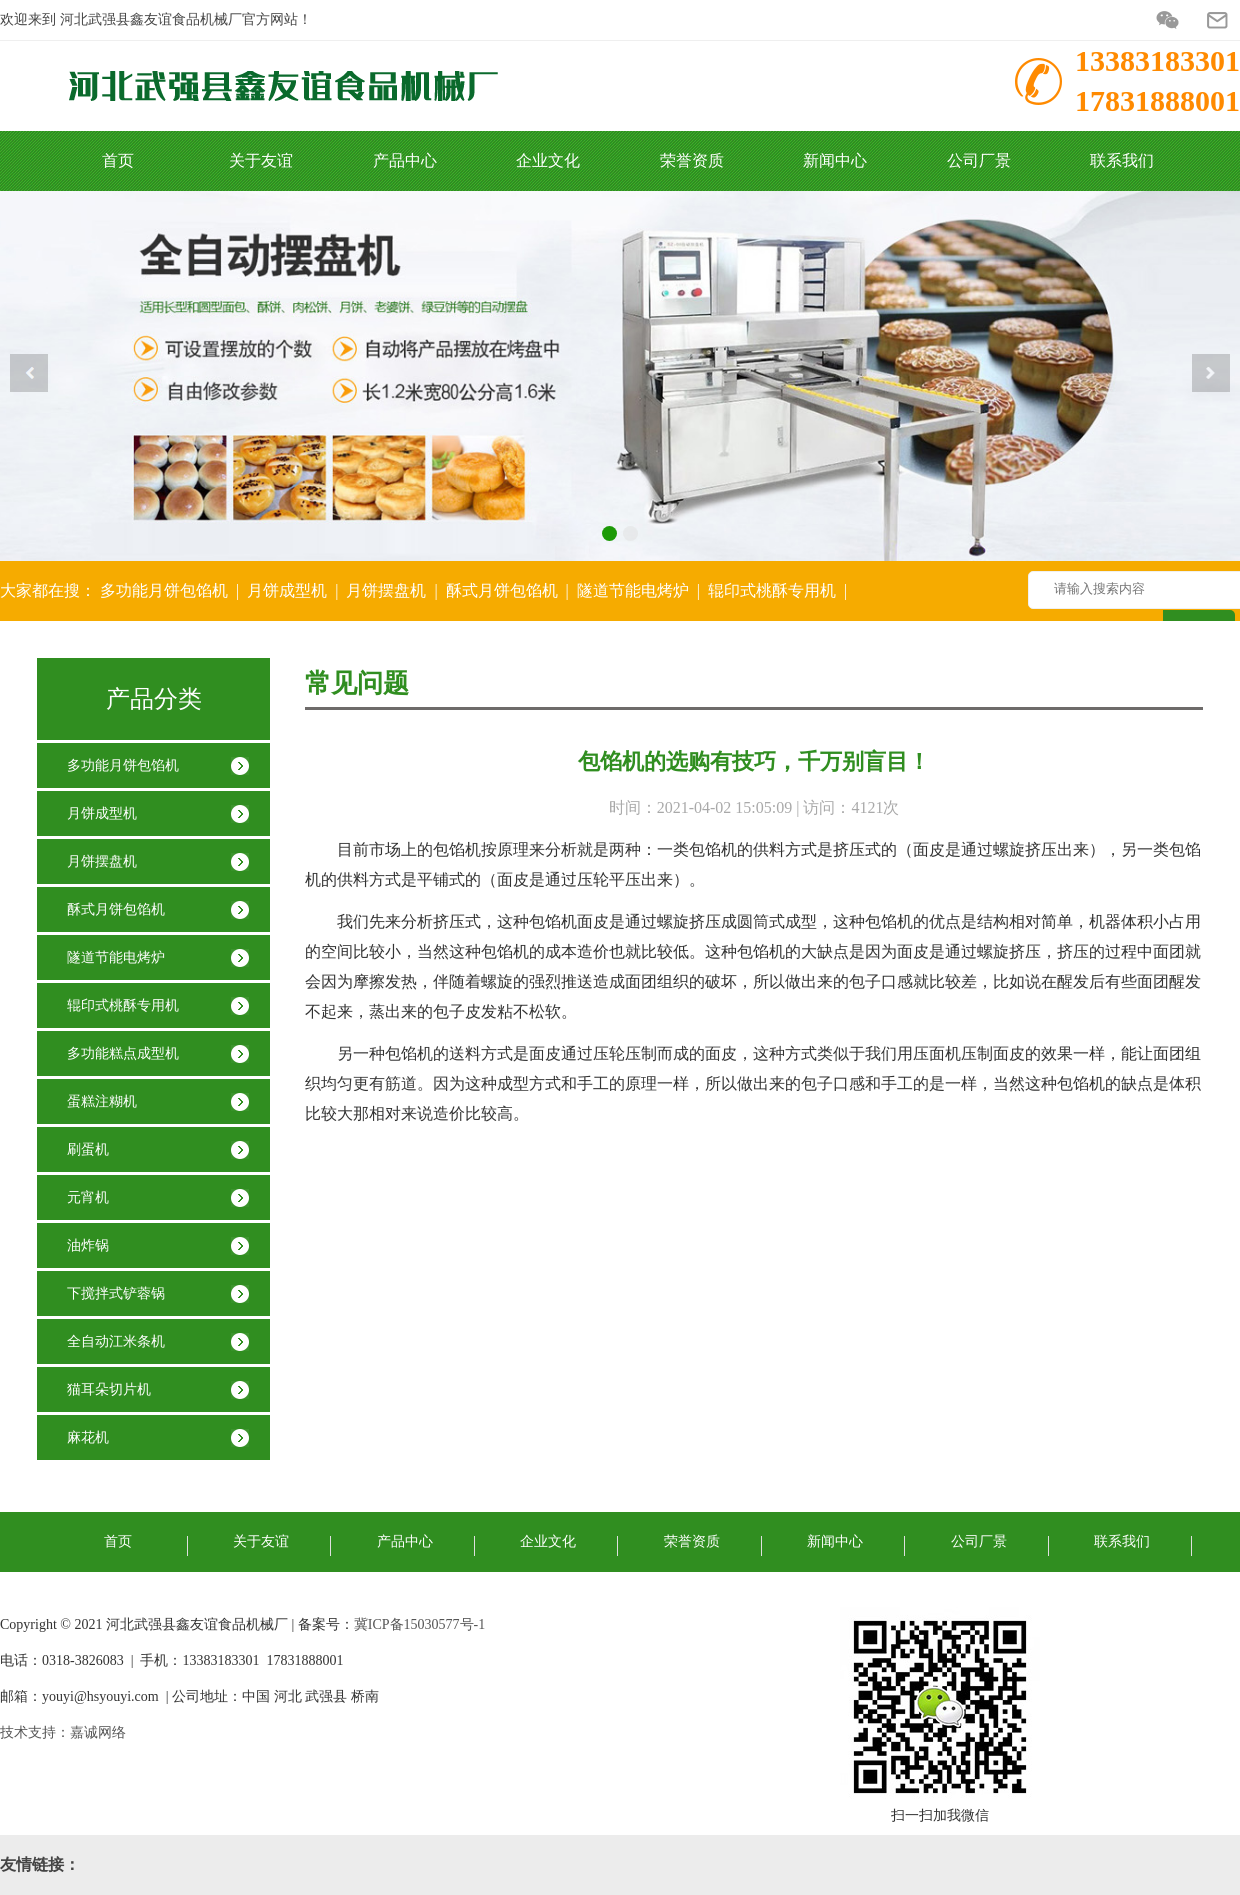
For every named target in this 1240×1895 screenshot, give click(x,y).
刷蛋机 (88, 1149)
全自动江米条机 (116, 1341)
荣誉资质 (692, 160)
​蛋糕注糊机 (102, 1101)
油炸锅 (88, 1245)
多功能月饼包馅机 (164, 590)
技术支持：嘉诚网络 (63, 1732)
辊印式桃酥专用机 (772, 590)
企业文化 (548, 160)
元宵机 (88, 1197)
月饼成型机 (287, 590)
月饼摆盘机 (386, 590)
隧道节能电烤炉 (633, 590)
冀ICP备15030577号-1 (419, 1624)
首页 (118, 160)
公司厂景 (979, 160)
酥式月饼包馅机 (502, 590)
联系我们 (1122, 160)
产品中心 (405, 160)
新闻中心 (835, 160)
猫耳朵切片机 (109, 1389)
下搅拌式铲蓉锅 (116, 1293)
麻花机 (88, 1437)
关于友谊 (261, 160)
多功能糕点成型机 (123, 1053)
